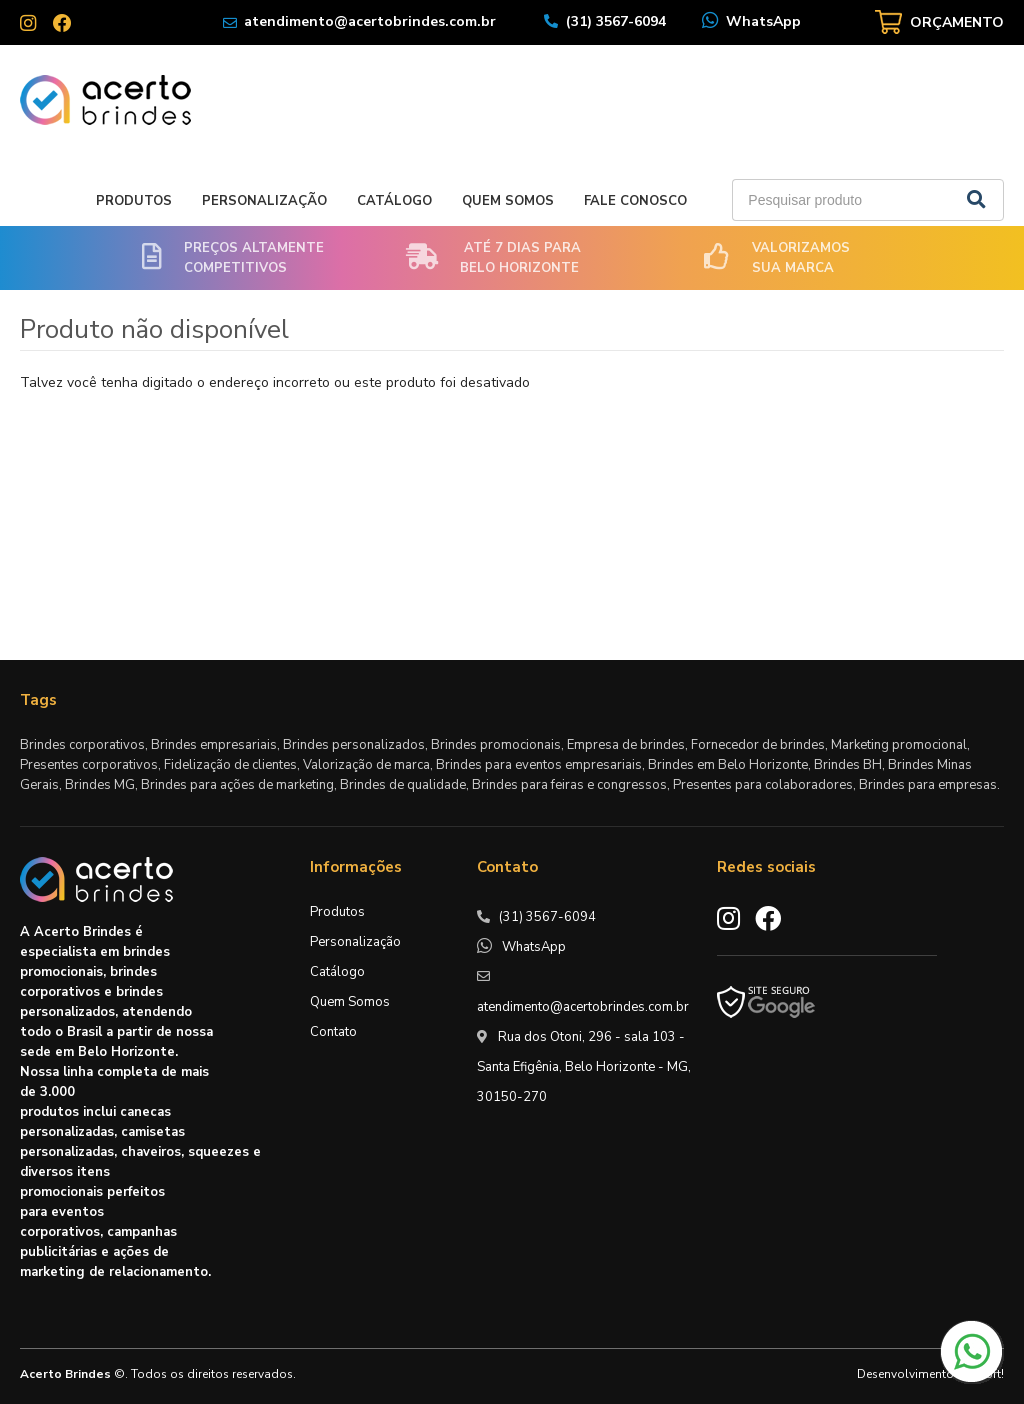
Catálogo (394, 201)
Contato (333, 1032)
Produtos (134, 201)
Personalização (264, 201)
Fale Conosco (635, 201)
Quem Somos (508, 201)
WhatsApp (763, 21)
